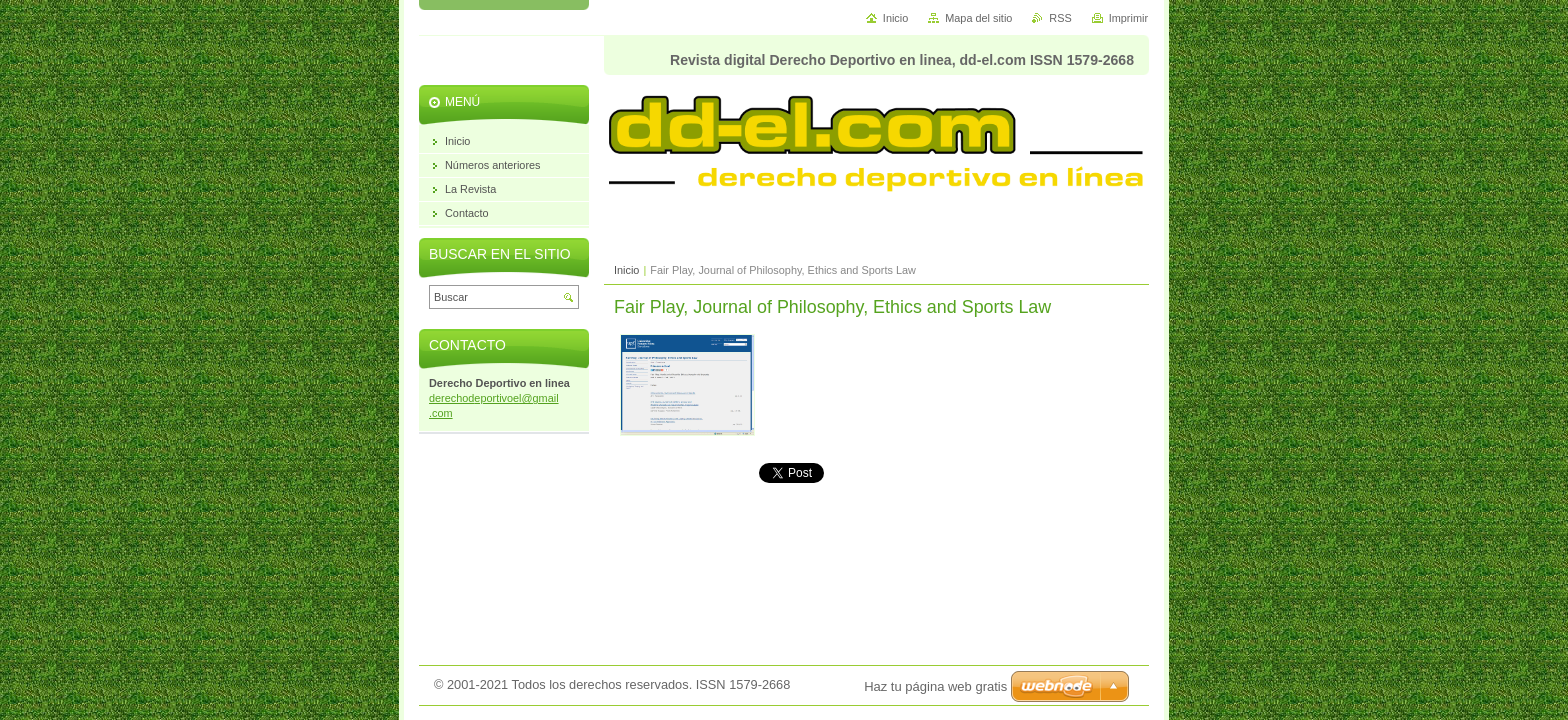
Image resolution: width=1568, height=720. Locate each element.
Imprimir (1128, 18)
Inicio (626, 270)
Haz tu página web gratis (935, 686)
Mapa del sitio (978, 18)
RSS (1060, 18)
